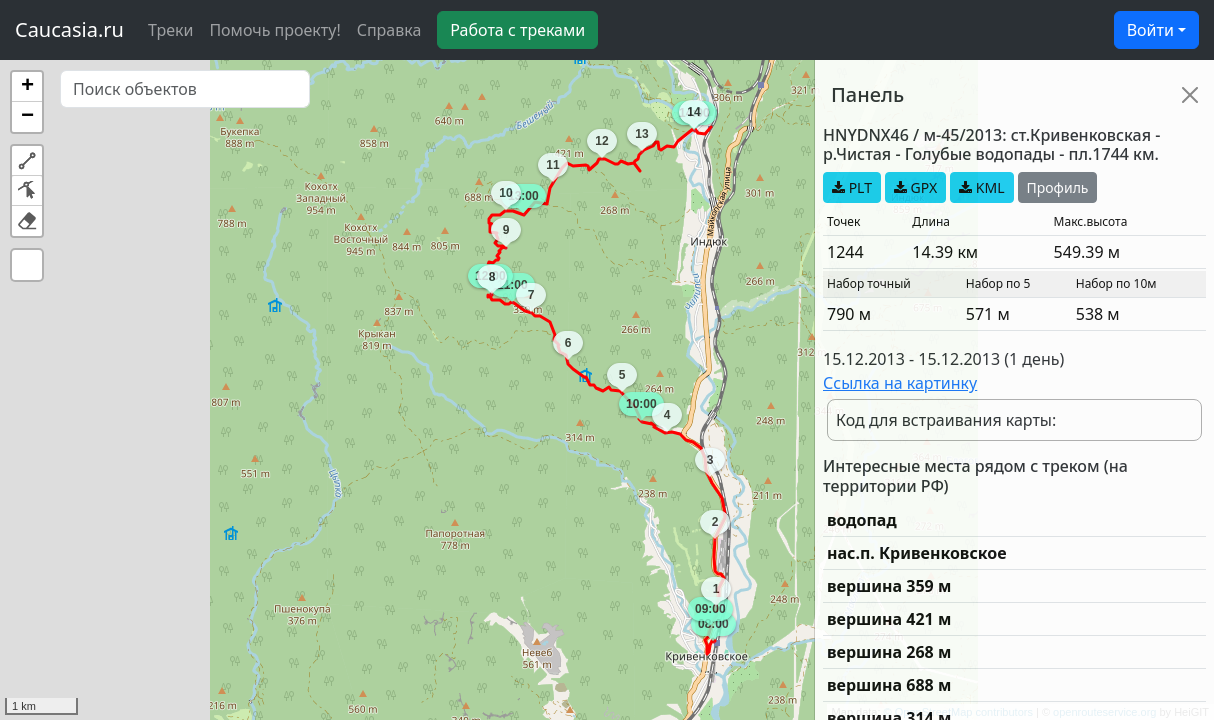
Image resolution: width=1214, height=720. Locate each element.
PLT (852, 187)
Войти (1150, 30)
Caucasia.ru (69, 29)
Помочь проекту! (274, 30)
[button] (27, 87)
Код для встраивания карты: (946, 420)
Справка (389, 30)
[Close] (1190, 95)
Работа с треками (517, 30)
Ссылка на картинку (900, 383)
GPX (915, 187)
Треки (170, 30)
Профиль (1058, 187)
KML (981, 187)
